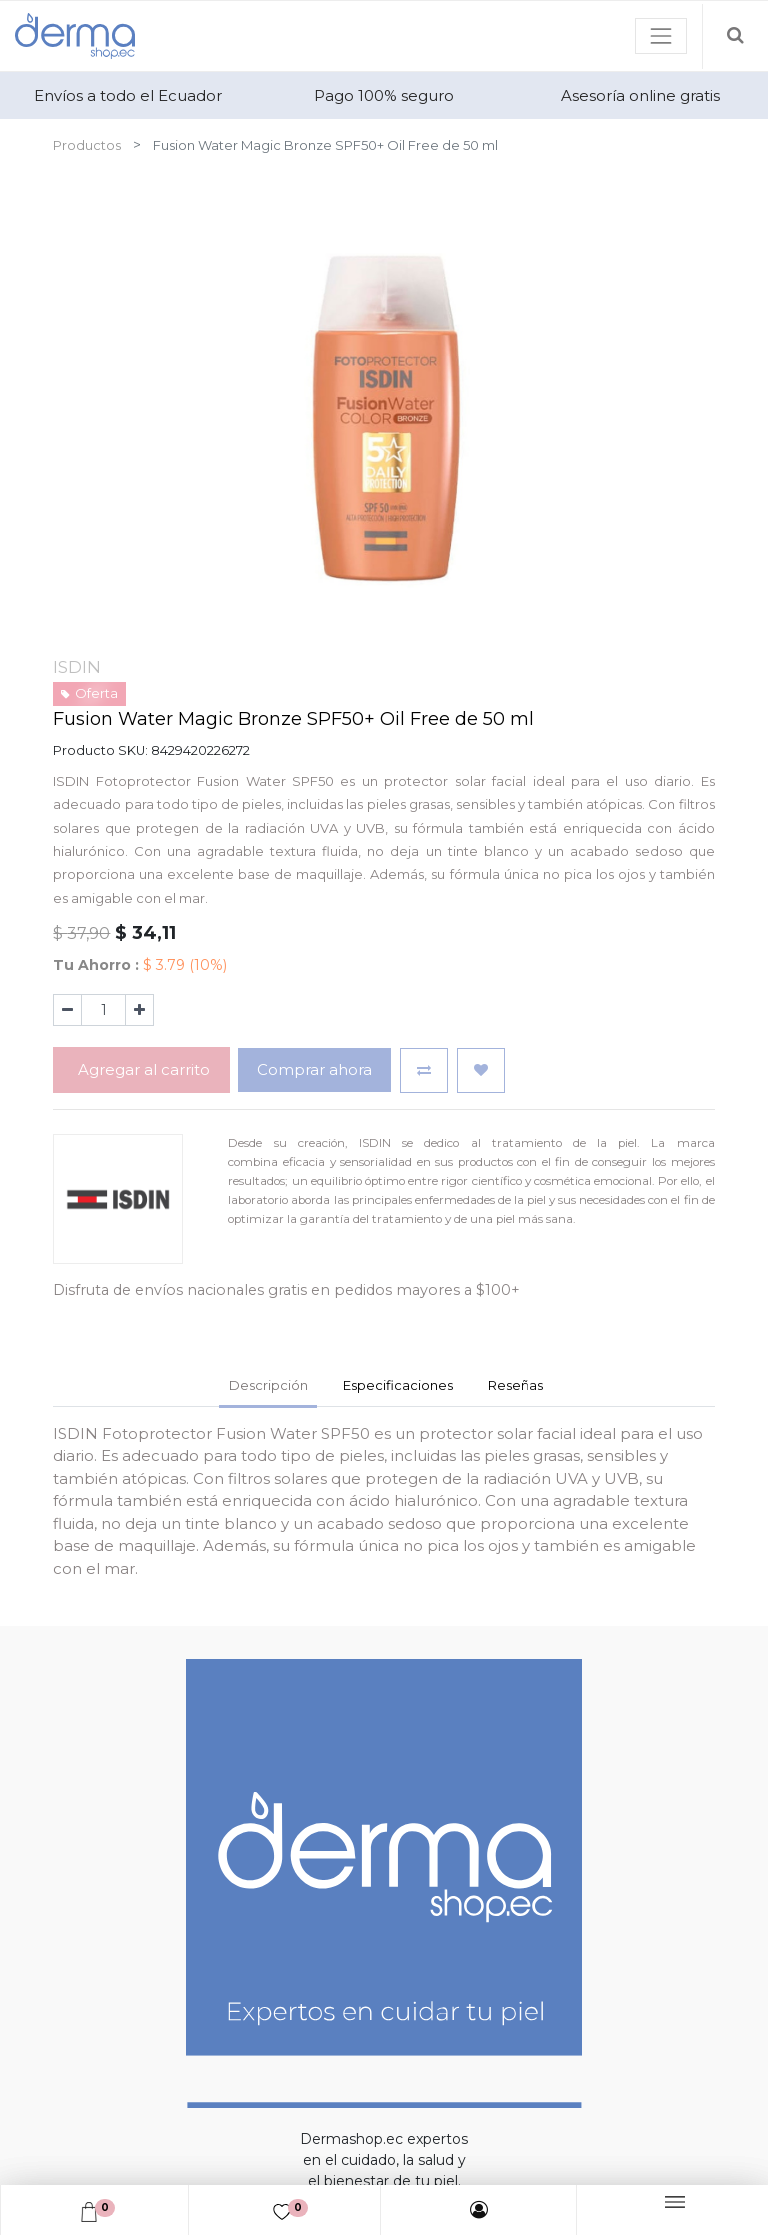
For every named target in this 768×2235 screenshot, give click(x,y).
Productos (87, 145)
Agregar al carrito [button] (142, 1069)
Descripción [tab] (268, 1385)
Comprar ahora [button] (314, 1069)
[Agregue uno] (139, 1010)
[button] (424, 1070)
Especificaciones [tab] (398, 1385)
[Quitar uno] (67, 1010)
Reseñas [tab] (515, 1385)
